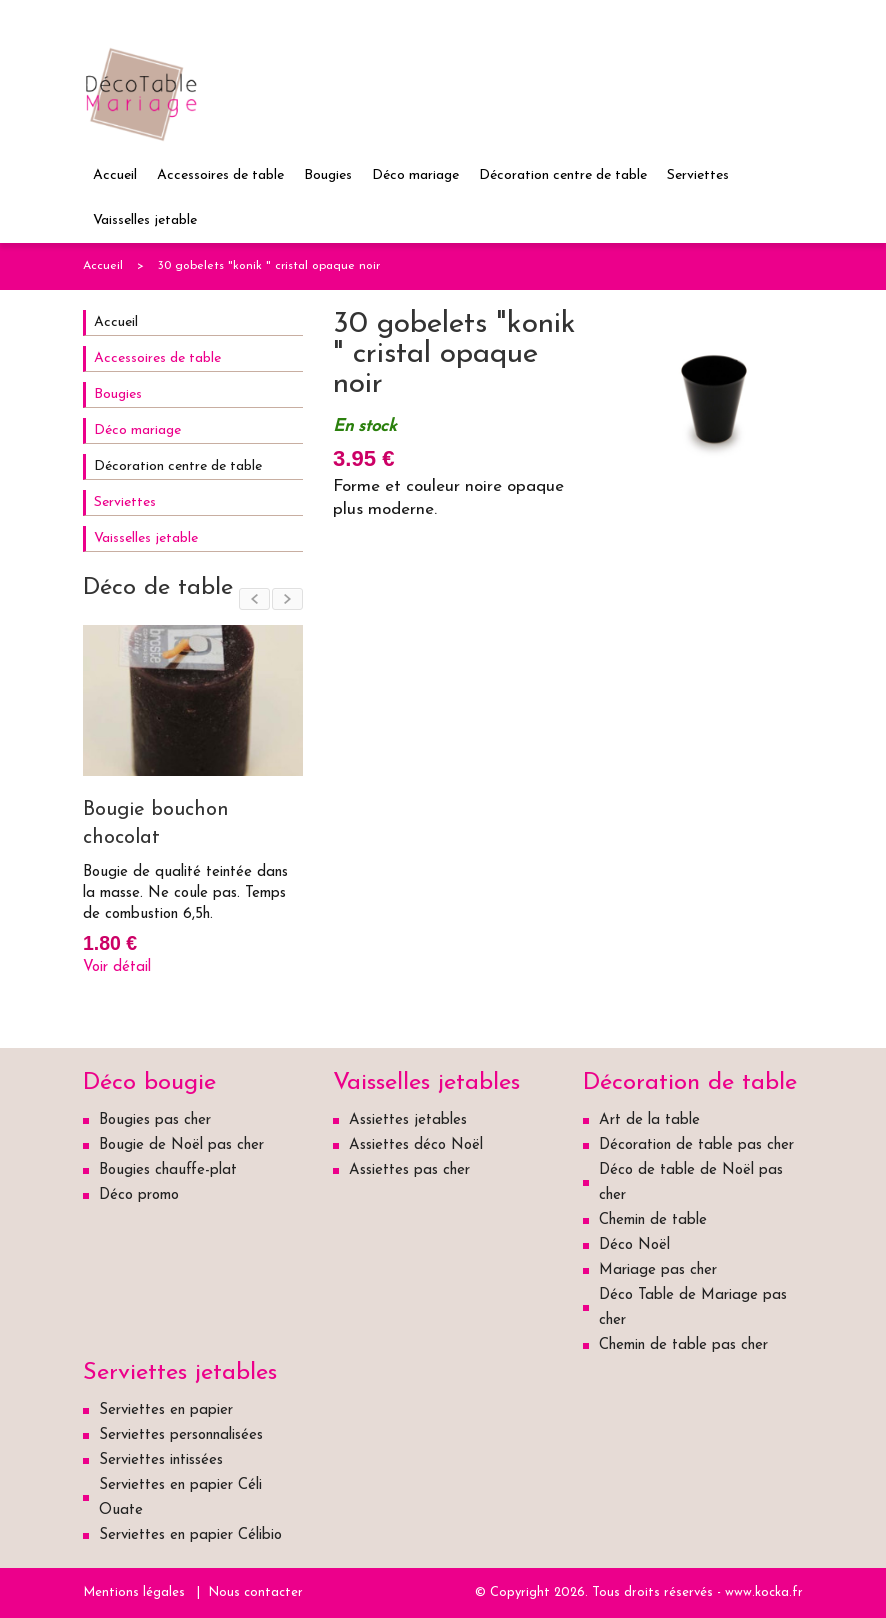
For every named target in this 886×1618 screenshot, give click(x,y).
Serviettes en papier (166, 1410)
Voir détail (117, 967)
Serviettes (698, 175)
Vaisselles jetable (145, 220)
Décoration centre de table (563, 175)
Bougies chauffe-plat (168, 1170)
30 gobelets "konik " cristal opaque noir (269, 266)
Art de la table (649, 1120)
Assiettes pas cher (409, 1170)
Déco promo (139, 1195)
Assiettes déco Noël (416, 1145)
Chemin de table (653, 1220)
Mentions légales (134, 1592)
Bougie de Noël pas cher (181, 1145)
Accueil (115, 175)
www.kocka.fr (764, 1592)
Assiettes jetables (408, 1120)
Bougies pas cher (155, 1120)
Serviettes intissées (161, 1460)
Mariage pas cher (658, 1270)
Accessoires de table (220, 175)
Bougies (328, 175)
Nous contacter (255, 1592)
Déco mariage (415, 175)
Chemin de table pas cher (683, 1345)
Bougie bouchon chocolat (156, 824)
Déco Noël (634, 1245)
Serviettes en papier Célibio (190, 1535)
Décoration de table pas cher (696, 1145)
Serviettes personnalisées (181, 1435)
